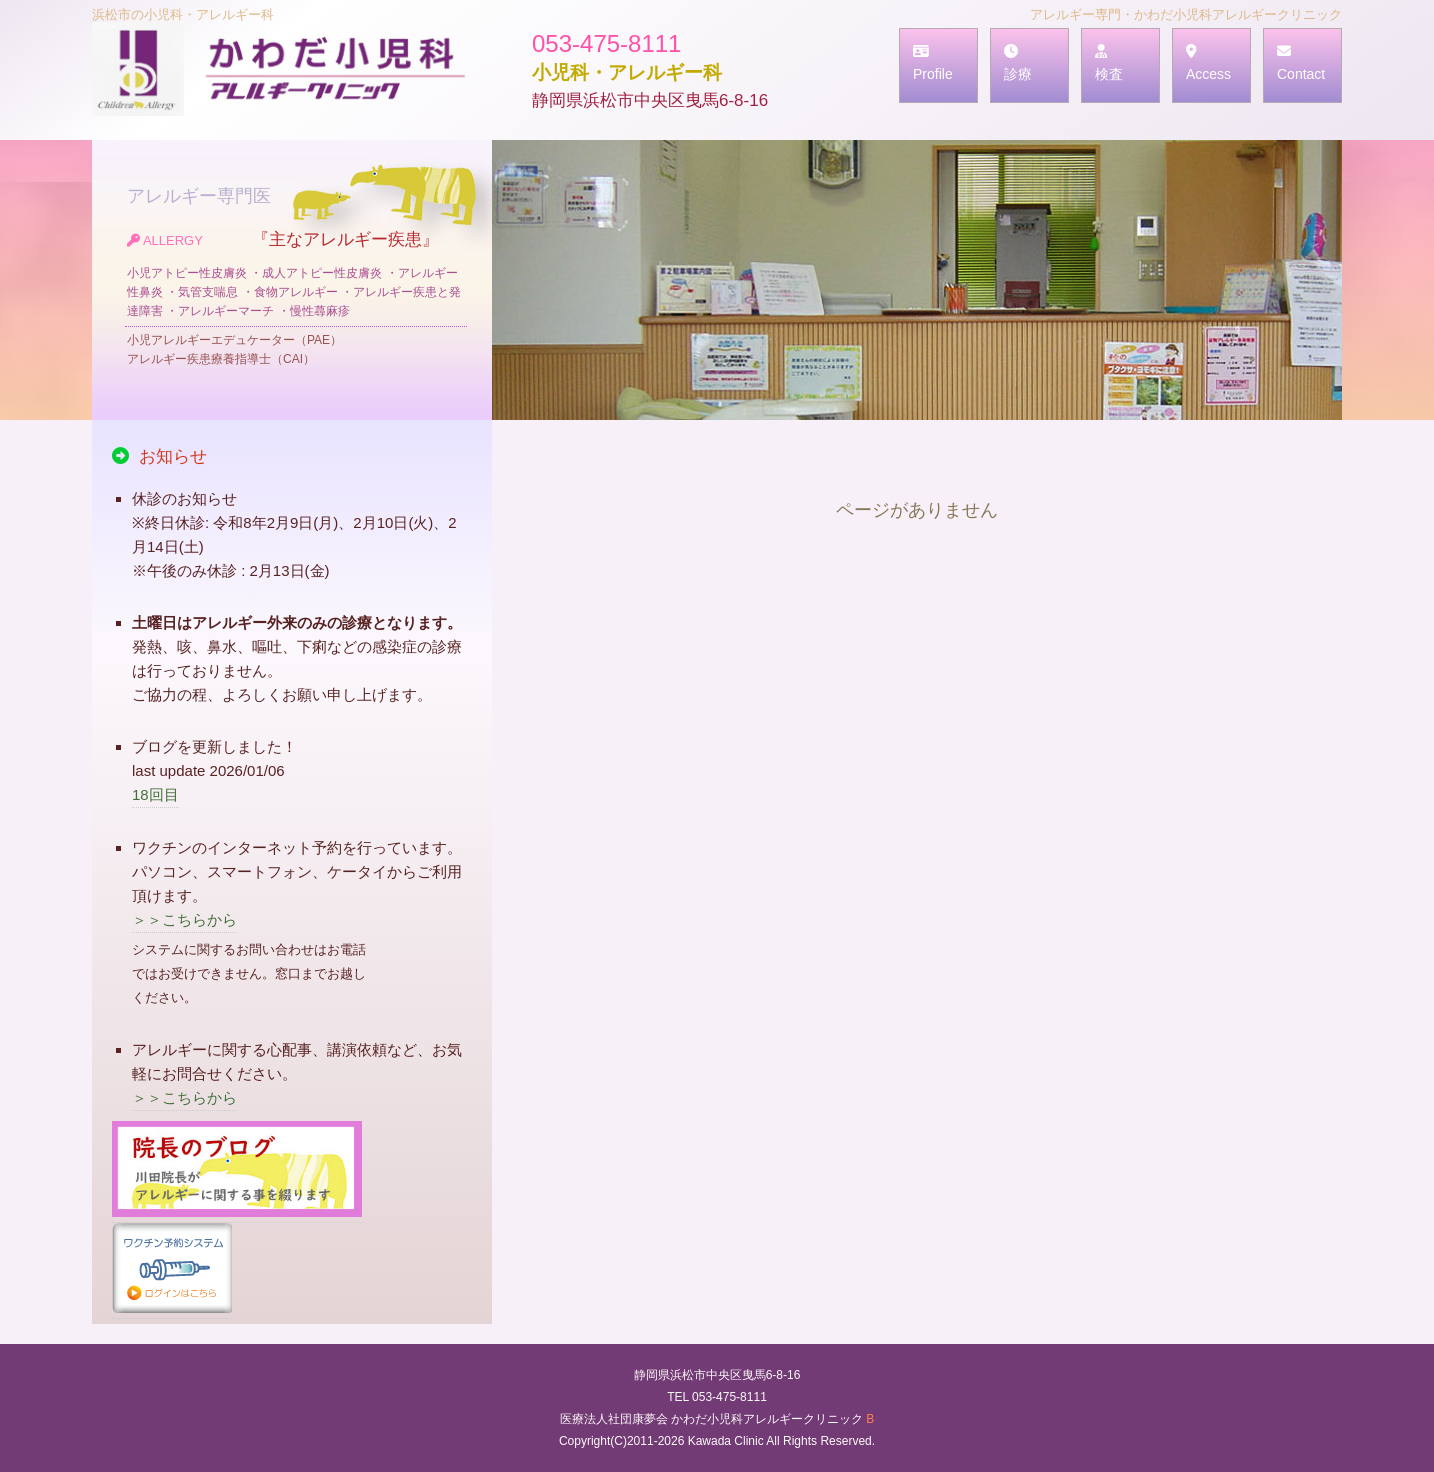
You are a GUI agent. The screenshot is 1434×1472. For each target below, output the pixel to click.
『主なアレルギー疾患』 (297, 299)
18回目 (155, 794)
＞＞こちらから (184, 919)
